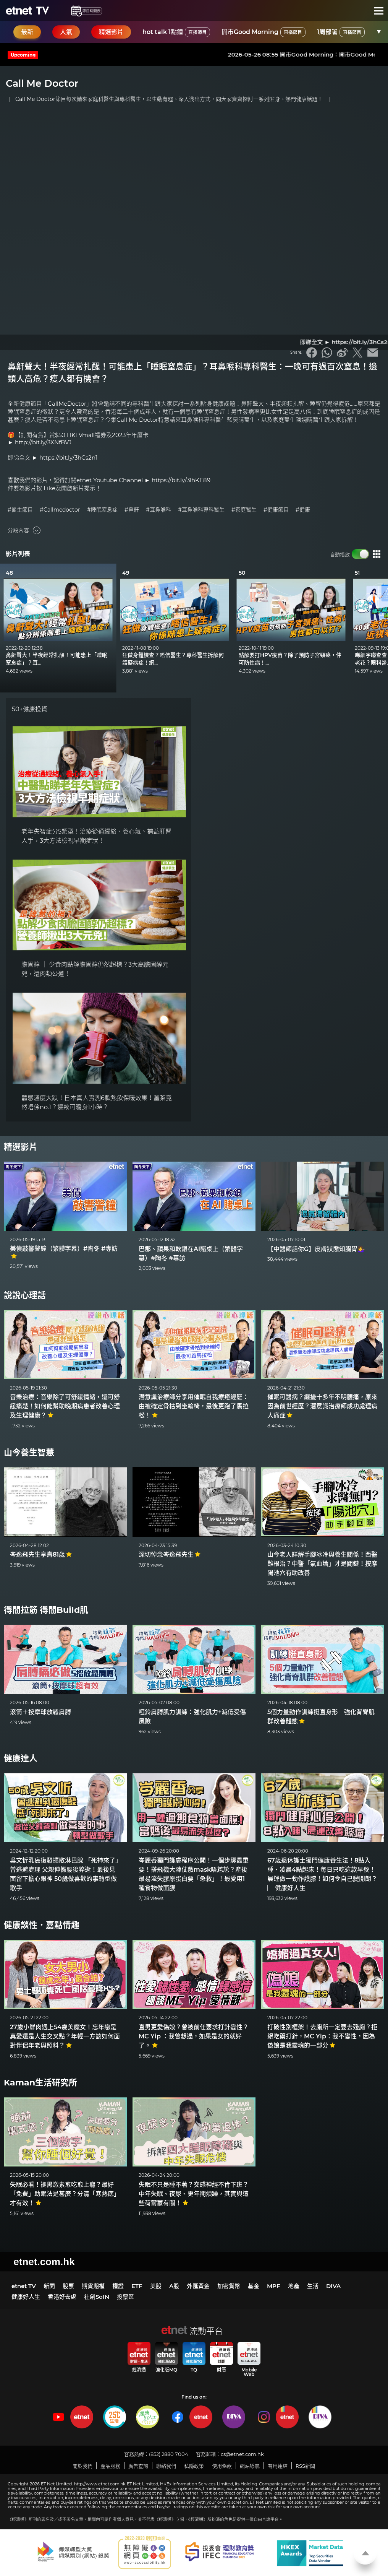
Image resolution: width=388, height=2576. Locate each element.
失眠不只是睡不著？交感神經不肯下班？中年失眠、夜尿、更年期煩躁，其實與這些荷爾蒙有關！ (194, 2194)
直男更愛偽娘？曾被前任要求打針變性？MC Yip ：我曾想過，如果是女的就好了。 (194, 2036)
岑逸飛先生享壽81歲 (41, 1554)
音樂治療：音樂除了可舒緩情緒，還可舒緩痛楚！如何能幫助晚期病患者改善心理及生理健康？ (65, 1406)
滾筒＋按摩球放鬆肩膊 (40, 1712)
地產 (293, 2286)
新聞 (49, 2286)
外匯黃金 (198, 2286)
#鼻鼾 (131, 510)
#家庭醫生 (244, 510)
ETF (136, 2286)
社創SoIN (96, 2296)
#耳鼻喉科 (158, 510)
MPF (273, 2286)
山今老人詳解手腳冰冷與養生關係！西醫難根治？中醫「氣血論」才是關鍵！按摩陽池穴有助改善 (322, 1563)
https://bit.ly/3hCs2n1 (68, 457)
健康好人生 (25, 2296)
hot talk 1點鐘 (176, 32)
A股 (174, 2286)
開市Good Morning (263, 32)
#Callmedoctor (60, 510)
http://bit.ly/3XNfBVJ (43, 442)
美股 (156, 2286)
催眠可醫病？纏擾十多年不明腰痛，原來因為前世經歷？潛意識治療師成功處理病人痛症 (322, 1406)
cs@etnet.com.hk (242, 2454)
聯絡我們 (166, 2466)
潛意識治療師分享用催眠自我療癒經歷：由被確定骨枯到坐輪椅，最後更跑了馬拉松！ (194, 1406)
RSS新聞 (305, 2466)
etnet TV (23, 2286)
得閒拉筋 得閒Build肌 (46, 1610)
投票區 (125, 2296)
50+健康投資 (29, 709)
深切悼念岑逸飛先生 (170, 1554)
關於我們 (82, 2466)
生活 (312, 2286)
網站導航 (250, 2466)
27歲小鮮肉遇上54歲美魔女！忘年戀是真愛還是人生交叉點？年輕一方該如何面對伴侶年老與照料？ (65, 2036)
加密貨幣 (228, 2286)
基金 (253, 2286)
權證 (118, 2286)
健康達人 (20, 1758)
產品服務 (110, 2466)
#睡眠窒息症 (102, 510)
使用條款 (222, 2466)
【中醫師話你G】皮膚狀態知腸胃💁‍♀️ (316, 1249)
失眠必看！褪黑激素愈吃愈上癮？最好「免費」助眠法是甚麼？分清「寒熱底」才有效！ (65, 2194)
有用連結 (278, 2466)
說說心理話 (25, 1295)
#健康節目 (276, 510)
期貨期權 (93, 2286)
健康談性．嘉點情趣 (41, 1925)
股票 (68, 2286)
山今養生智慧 (29, 1452)
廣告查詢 (138, 2466)
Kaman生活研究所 (40, 2082)
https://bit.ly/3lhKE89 (181, 480)
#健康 (303, 510)
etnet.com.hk (43, 2261)
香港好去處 (62, 2296)
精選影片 (20, 1147)
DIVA (333, 2286)
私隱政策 (194, 2466)
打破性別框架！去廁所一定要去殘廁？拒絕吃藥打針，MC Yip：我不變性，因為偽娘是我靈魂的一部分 (322, 2036)
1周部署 (341, 32)
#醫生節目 (20, 510)
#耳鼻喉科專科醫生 (201, 510)
